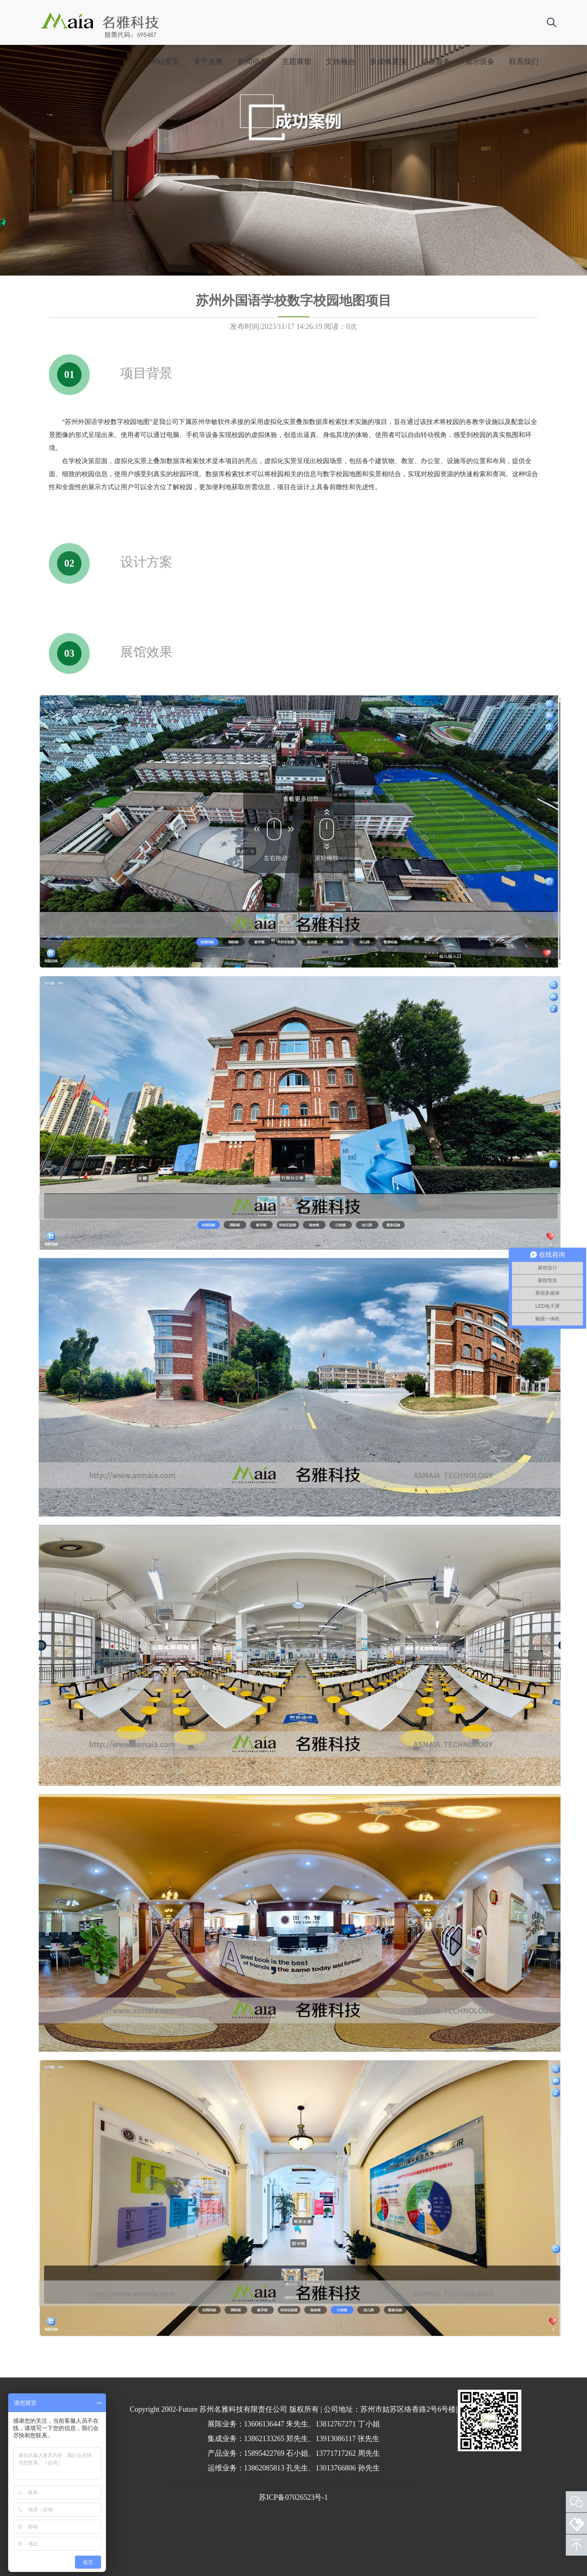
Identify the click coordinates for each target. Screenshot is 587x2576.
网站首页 (164, 61)
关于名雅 (208, 61)
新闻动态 (252, 61)
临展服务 (435, 61)
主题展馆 (296, 61)
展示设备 (479, 61)
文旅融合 (340, 61)
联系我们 (523, 61)
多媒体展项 (388, 61)
